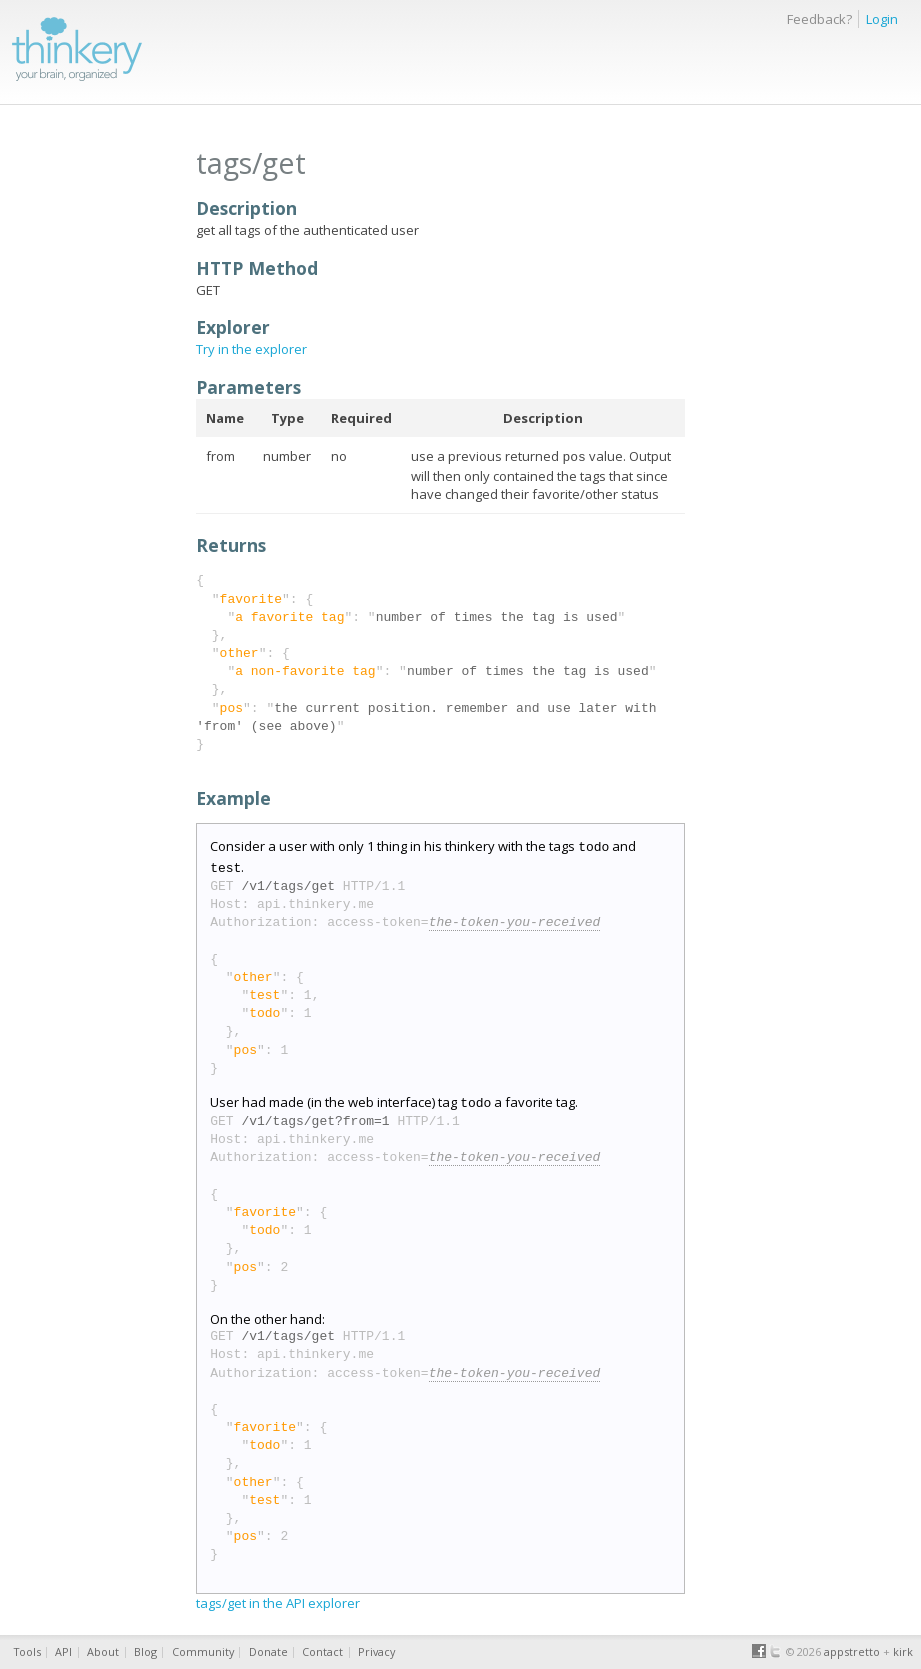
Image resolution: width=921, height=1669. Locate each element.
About (103, 1651)
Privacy (376, 1651)
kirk (903, 1651)
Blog (145, 1651)
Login (882, 19)
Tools (27, 1651)
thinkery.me (77, 47)
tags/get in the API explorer (278, 1595)
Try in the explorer (251, 349)
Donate (268, 1651)
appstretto (852, 1651)
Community (203, 1651)
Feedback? (819, 19)
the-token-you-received (515, 917)
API (63, 1651)
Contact (322, 1651)
